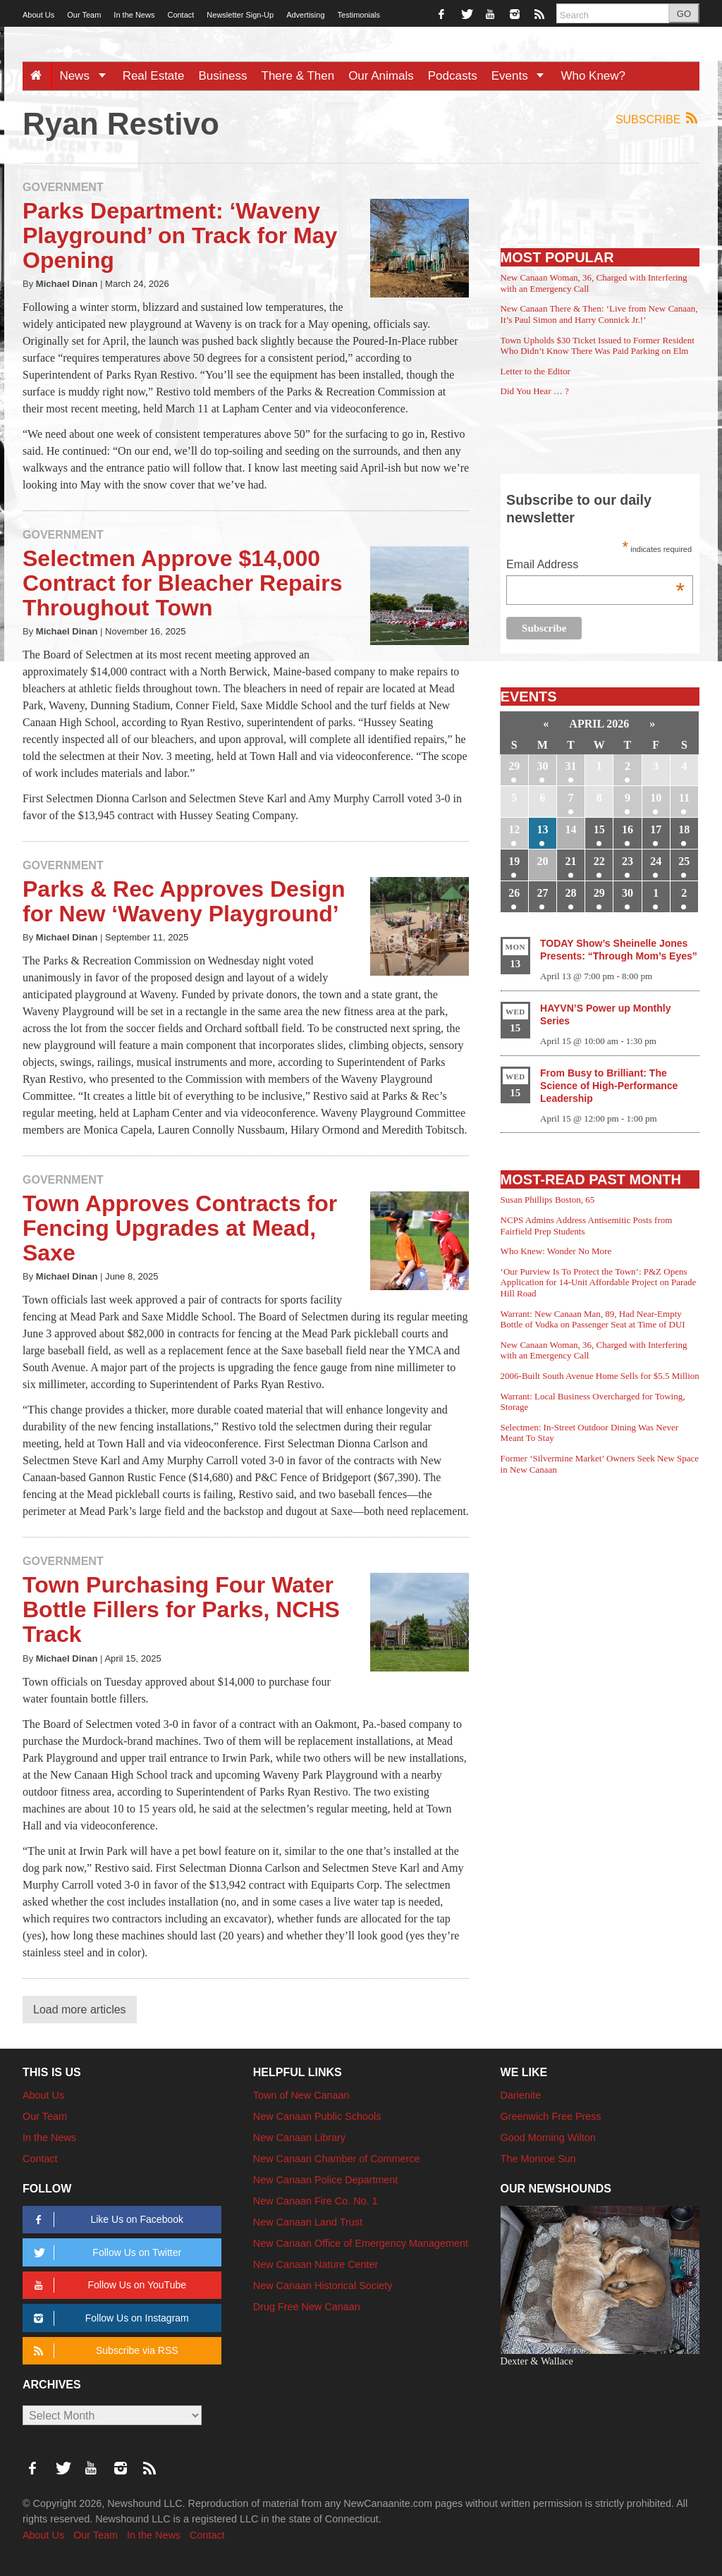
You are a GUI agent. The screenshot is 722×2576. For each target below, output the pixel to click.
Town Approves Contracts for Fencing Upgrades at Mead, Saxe (180, 1228)
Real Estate (154, 75)
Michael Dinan (67, 283)
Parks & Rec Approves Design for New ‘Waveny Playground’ (184, 901)
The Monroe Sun (538, 2158)
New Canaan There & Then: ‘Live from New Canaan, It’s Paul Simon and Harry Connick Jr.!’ (599, 314)
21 (571, 861)
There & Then (298, 75)
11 (684, 798)
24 (655, 861)
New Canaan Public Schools (317, 2116)
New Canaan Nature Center (316, 2264)
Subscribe (657, 118)
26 (514, 893)
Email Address (595, 565)
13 (542, 829)
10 (655, 798)
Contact (180, 15)
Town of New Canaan (301, 2095)
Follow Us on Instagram (109, 2318)
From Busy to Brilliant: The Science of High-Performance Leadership (609, 1085)
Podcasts (452, 75)
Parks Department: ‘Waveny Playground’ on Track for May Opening (180, 235)
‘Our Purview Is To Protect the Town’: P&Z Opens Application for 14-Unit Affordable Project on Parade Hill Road (599, 1282)
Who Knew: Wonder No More (556, 1251)
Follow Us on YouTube (107, 2285)
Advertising (305, 15)
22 (599, 861)
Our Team (84, 15)
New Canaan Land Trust (307, 2222)
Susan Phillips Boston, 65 (548, 1199)
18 (684, 829)
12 (514, 829)
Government (63, 187)
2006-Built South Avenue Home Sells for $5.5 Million (600, 1375)
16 (627, 829)
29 (514, 766)
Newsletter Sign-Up (240, 15)
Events (522, 75)
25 (684, 861)
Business (223, 75)
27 (542, 893)
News (87, 75)
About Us (38, 15)
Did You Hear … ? (535, 391)
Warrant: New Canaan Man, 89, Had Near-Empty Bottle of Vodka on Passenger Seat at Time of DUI (593, 1319)
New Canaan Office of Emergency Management (360, 2243)
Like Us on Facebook (106, 2219)
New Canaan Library (299, 2137)
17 (655, 829)
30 (542, 766)
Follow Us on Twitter (105, 2252)
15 (599, 829)
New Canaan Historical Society (323, 2285)
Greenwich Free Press (551, 2116)
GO (684, 13)
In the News (134, 15)
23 (627, 861)
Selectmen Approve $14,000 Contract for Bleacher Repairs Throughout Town (182, 583)
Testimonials (359, 15)
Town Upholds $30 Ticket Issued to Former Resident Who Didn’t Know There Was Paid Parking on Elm (598, 346)
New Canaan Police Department (325, 2179)
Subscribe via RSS (103, 2350)
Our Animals (381, 75)
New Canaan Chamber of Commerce (336, 2158)
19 (514, 861)
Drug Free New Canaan (306, 2306)
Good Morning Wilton (548, 2137)
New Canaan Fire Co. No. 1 (315, 2201)
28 (571, 893)
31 (571, 766)
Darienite (521, 2095)
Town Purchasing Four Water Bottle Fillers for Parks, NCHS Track (181, 1609)
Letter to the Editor (535, 371)
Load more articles (79, 2010)
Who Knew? (593, 75)
